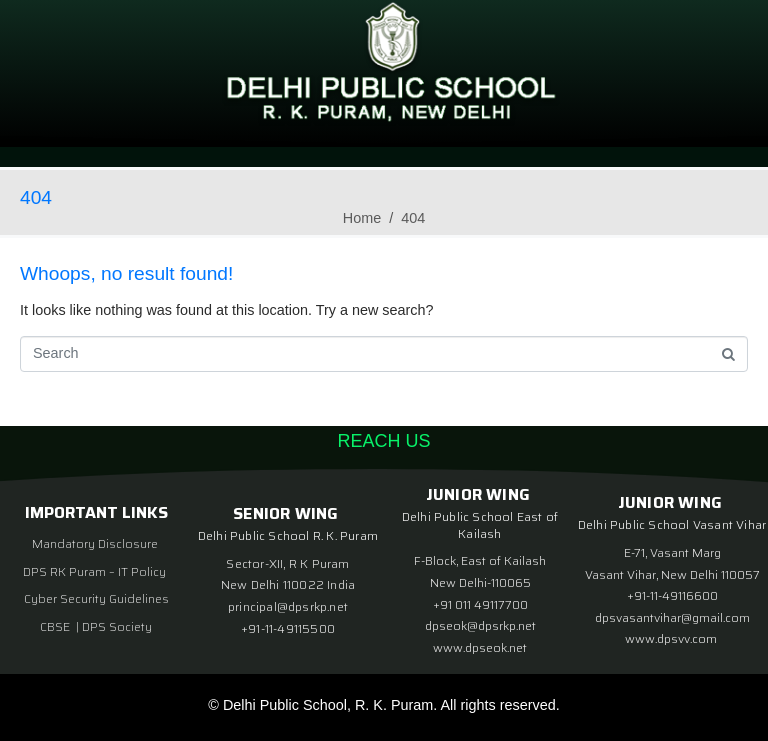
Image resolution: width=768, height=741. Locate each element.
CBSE (56, 626)
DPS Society (117, 626)
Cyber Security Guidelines (96, 598)
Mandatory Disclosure (95, 543)
